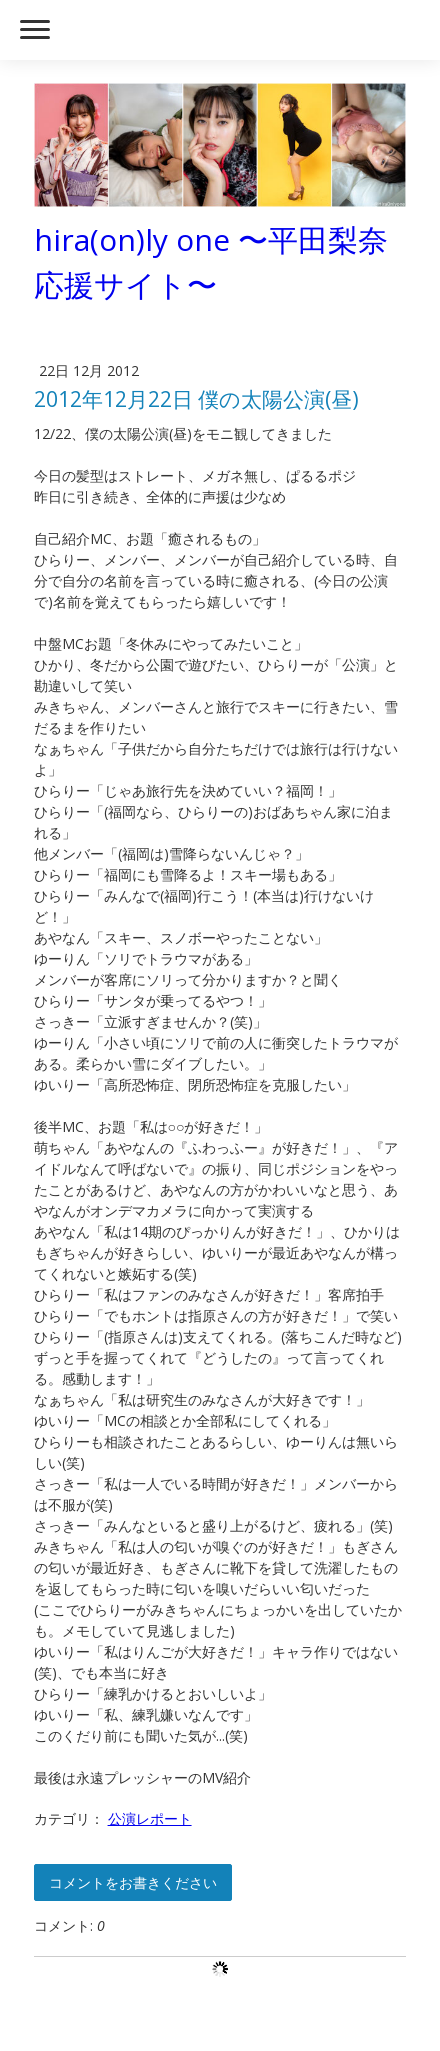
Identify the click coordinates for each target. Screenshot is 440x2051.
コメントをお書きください (133, 1882)
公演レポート (150, 1818)
